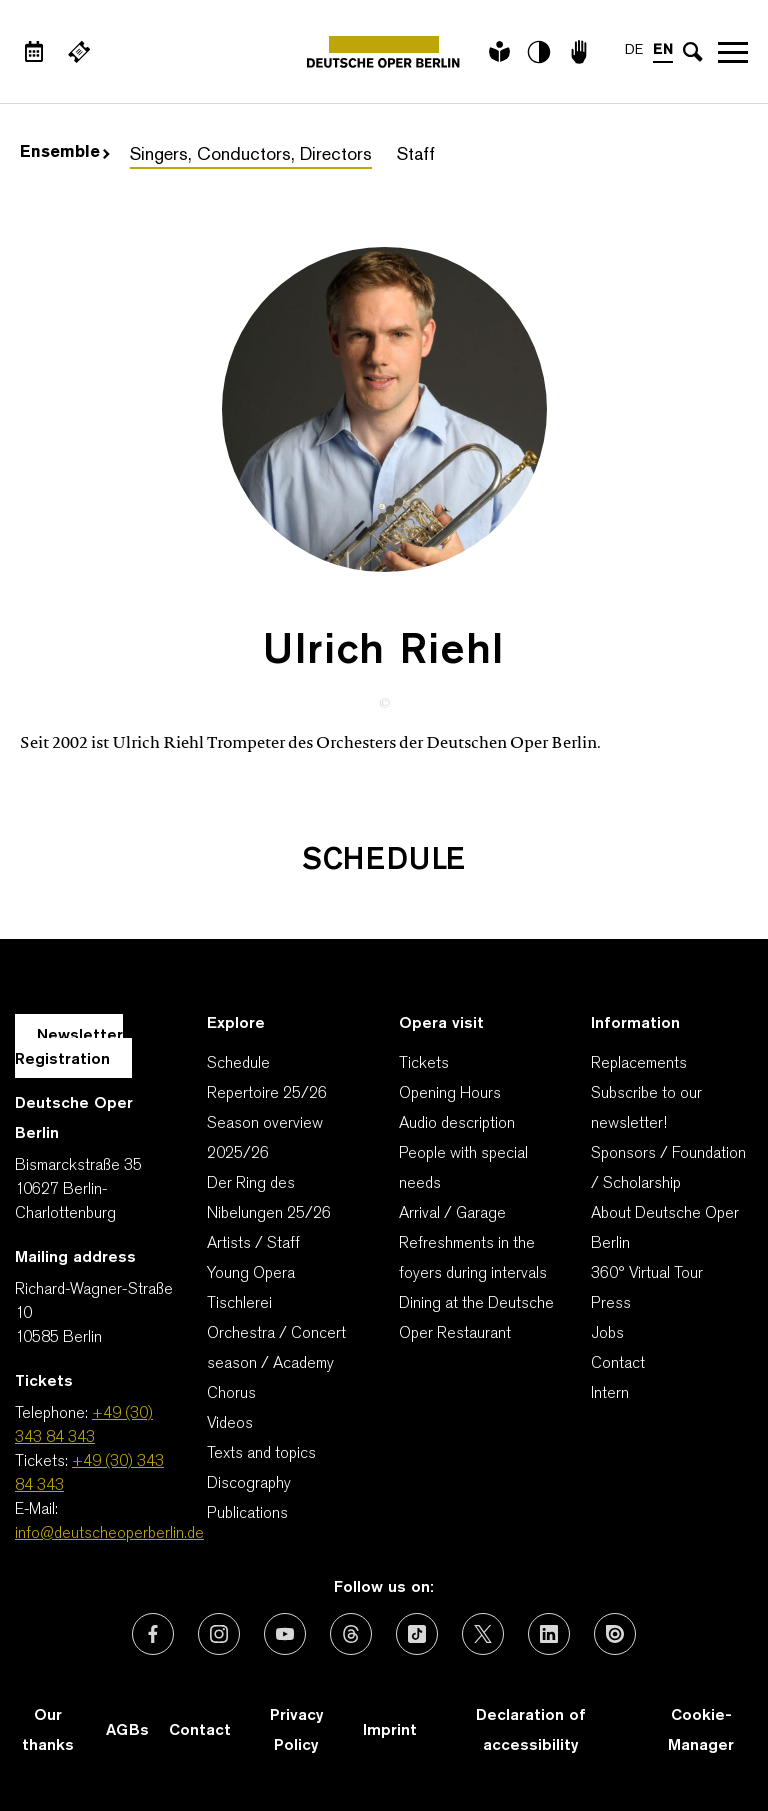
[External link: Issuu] (615, 1634)
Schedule (238, 1064)
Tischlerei (239, 1304)
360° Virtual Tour (647, 1274)
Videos (230, 1424)
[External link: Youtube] (285, 1634)
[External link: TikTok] (417, 1634)
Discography (249, 1484)
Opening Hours (450, 1094)
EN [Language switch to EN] (663, 50)
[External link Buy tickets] (79, 52)
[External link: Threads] (351, 1634)
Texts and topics (261, 1454)
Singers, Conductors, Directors (251, 155)
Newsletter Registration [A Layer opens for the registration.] (69, 1048)
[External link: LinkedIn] (549, 1634)
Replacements (639, 1064)
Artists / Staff (253, 1244)
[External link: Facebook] (153, 1634)
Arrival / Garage (452, 1214)
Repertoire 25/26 (267, 1094)
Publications (247, 1514)
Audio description (457, 1124)
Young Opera (251, 1274)
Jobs (607, 1334)
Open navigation (733, 52)
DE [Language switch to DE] (634, 50)
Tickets (424, 1064)
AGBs (127, 1731)
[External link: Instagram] (219, 1634)
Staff (416, 155)
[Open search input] (693, 52)
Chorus (231, 1394)
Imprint (390, 1731)
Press (611, 1304)
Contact (618, 1364)
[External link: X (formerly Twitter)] (483, 1634)
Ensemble (65, 153)
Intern (610, 1394)
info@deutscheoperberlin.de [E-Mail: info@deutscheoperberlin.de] (109, 1534)
